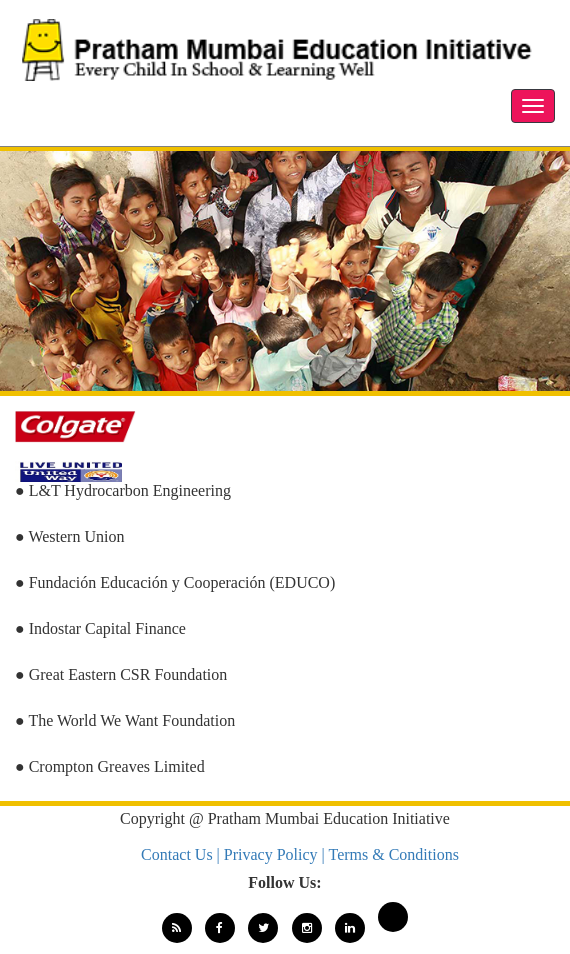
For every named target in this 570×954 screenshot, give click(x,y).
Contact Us (179, 854)
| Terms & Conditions (390, 854)
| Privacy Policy (269, 854)
